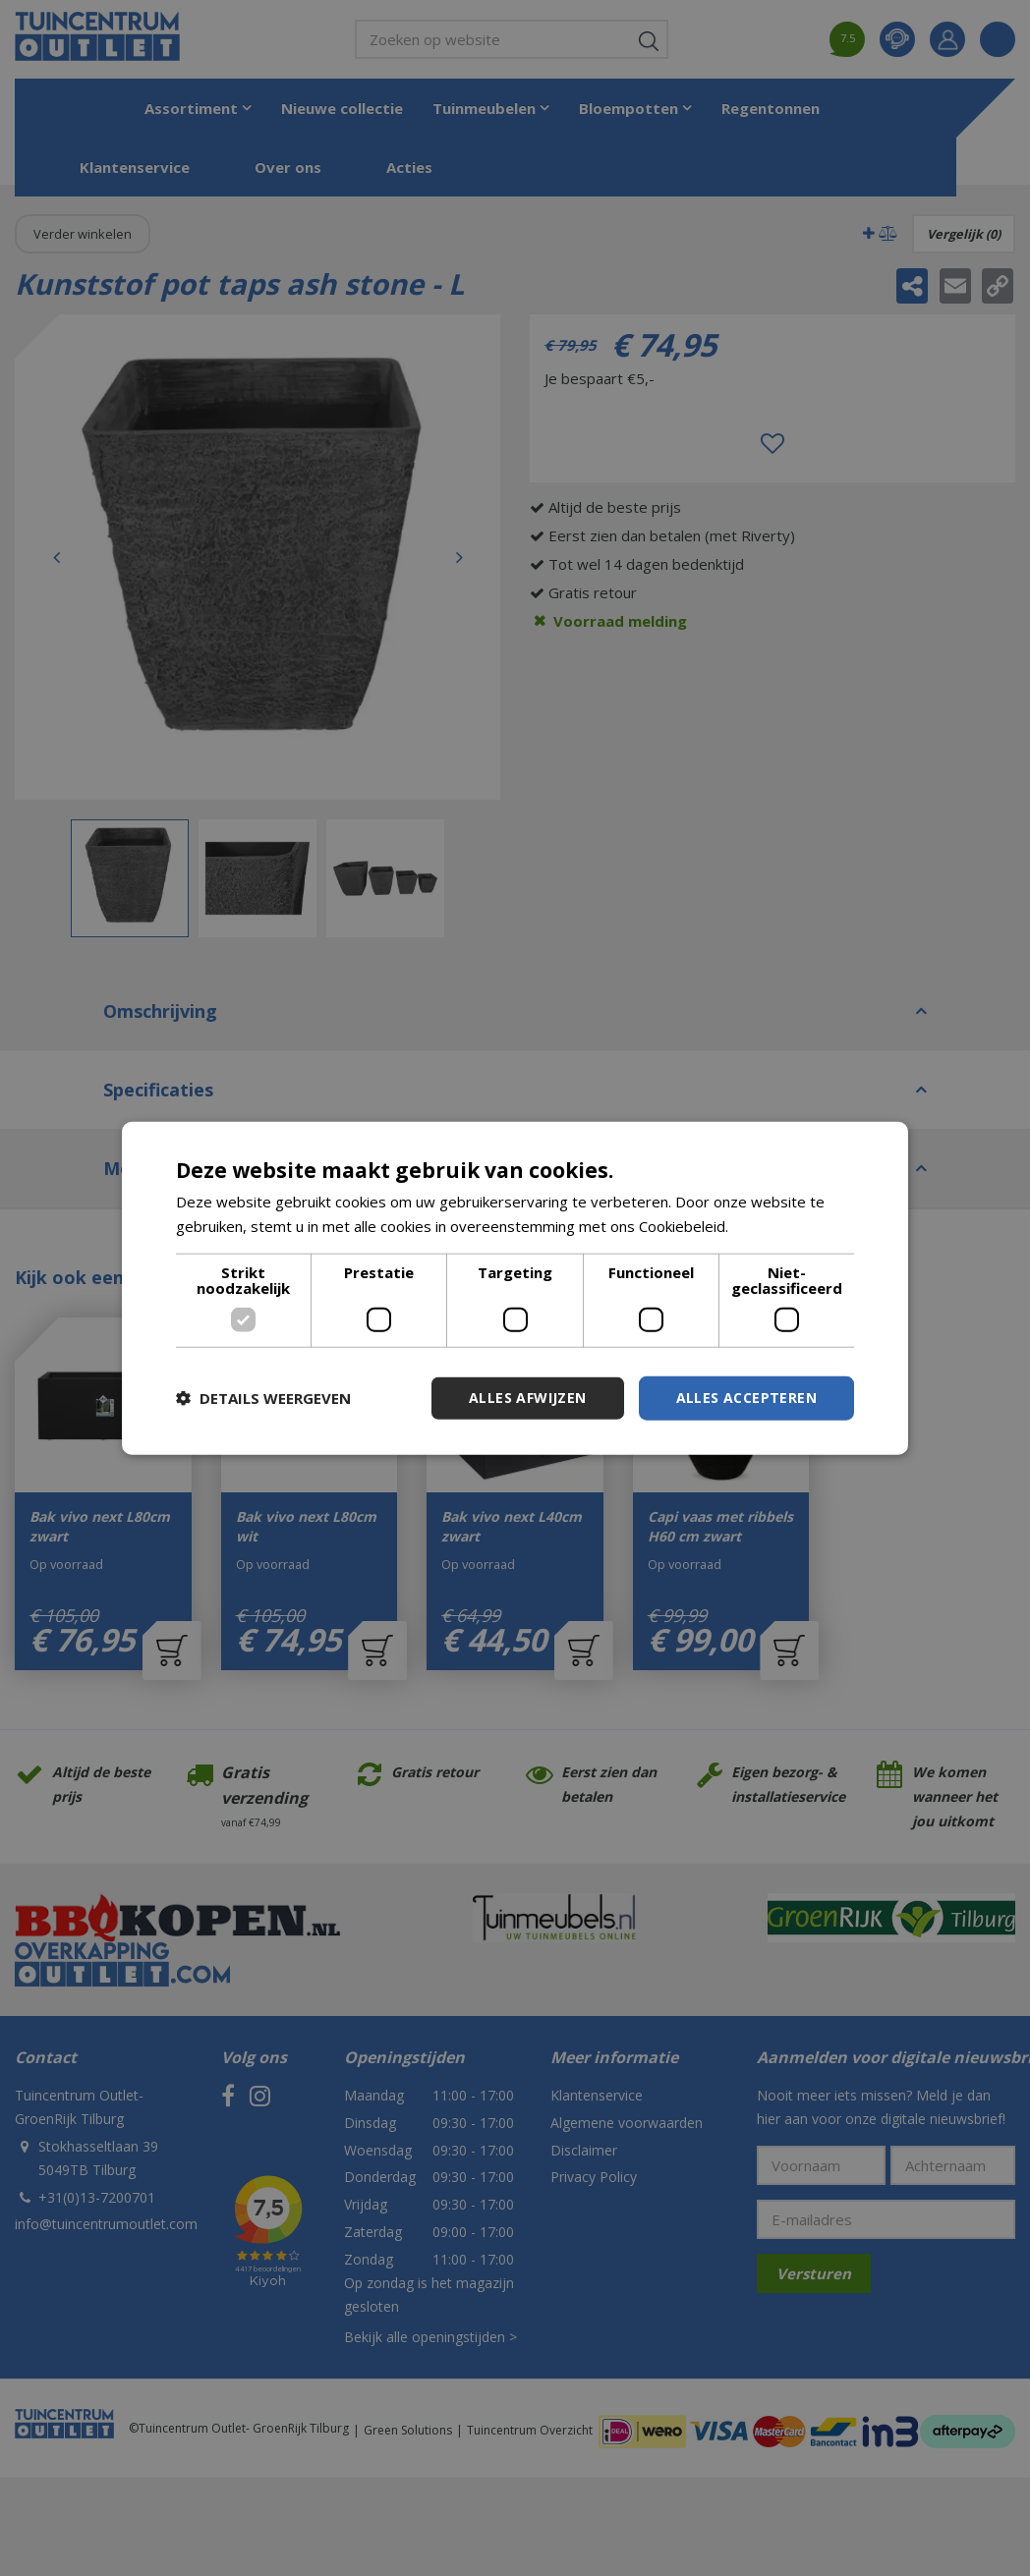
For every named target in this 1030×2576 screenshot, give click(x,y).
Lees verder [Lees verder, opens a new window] (774, 1226)
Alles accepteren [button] (746, 1397)
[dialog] (515, 1288)
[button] (263, 1398)
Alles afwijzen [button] (528, 1397)
